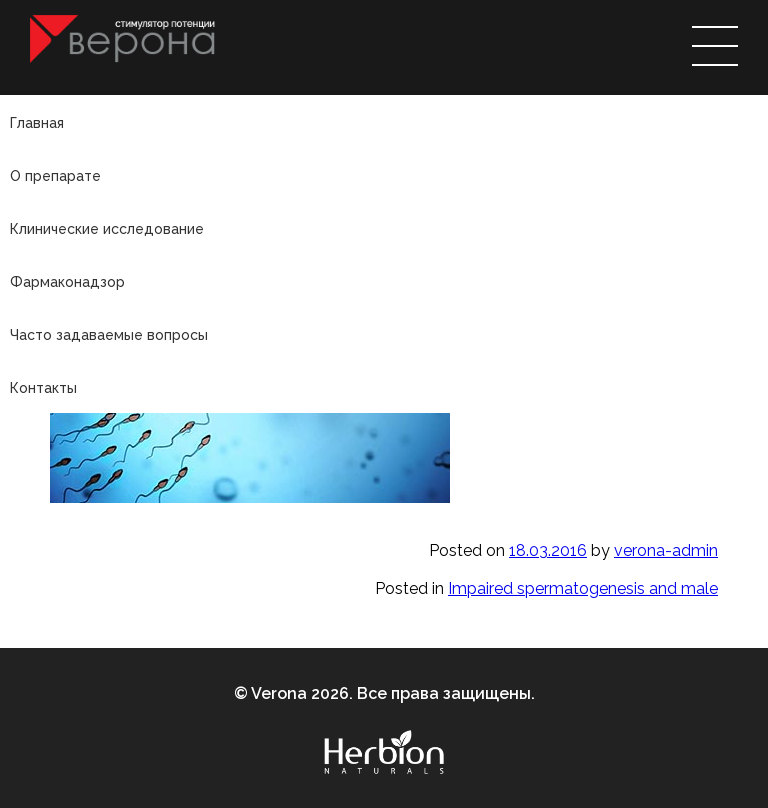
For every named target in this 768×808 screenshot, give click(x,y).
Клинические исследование (107, 229)
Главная (37, 123)
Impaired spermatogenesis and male (583, 588)
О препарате (55, 176)
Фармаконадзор (67, 282)
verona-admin (666, 550)
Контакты (43, 388)
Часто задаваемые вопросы (109, 335)
